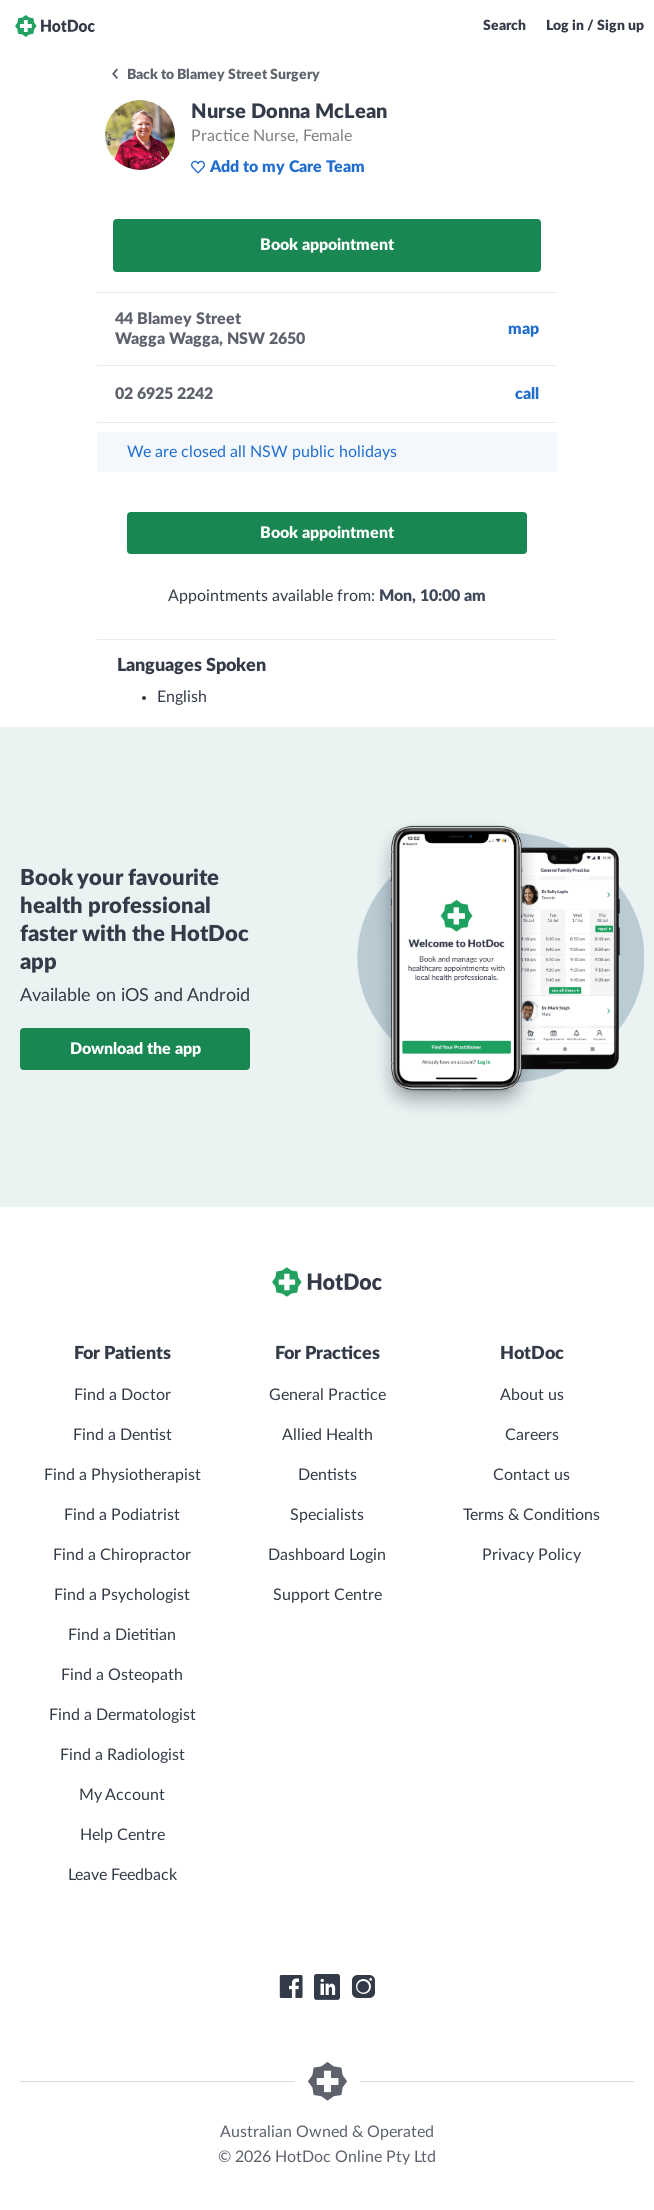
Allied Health (327, 1435)
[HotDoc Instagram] (363, 1987)
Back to (214, 75)
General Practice (327, 1395)
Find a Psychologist (122, 1595)
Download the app (135, 1049)
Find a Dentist (122, 1435)
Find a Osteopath (122, 1675)
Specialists (327, 1515)
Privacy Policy (531, 1555)
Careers (532, 1435)
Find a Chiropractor (122, 1555)
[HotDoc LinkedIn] (327, 1987)
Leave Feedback (122, 1875)
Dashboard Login (327, 1555)
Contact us (531, 1475)
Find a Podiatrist (122, 1515)
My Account (122, 1795)
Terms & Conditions (531, 1515)
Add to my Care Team (277, 167)
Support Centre (327, 1595)
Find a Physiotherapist (122, 1475)
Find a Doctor (122, 1395)
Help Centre (122, 1835)
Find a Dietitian (122, 1635)
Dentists (327, 1475)
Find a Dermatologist (122, 1715)
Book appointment (327, 245)
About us (532, 1395)
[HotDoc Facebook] (291, 1987)
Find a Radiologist (122, 1755)
